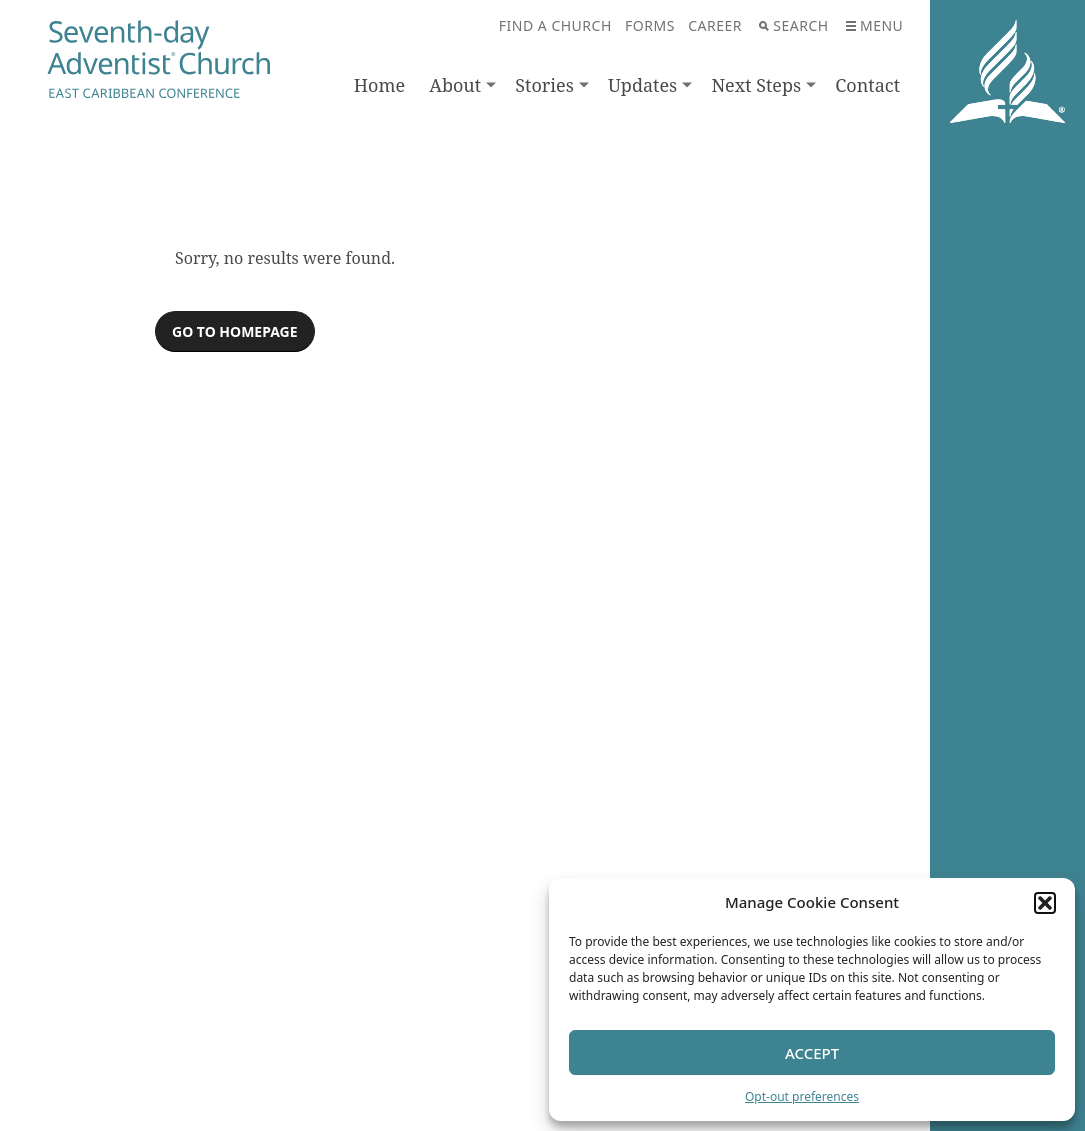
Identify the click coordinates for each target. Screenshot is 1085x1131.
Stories (544, 85)
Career (715, 25)
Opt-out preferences (802, 1096)
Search (793, 25)
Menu (874, 25)
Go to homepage (235, 331)
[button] (1045, 903)
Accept (812, 1053)
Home (379, 85)
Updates (642, 85)
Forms (650, 25)
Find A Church (555, 25)
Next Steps (756, 85)
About (455, 85)
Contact (867, 85)
